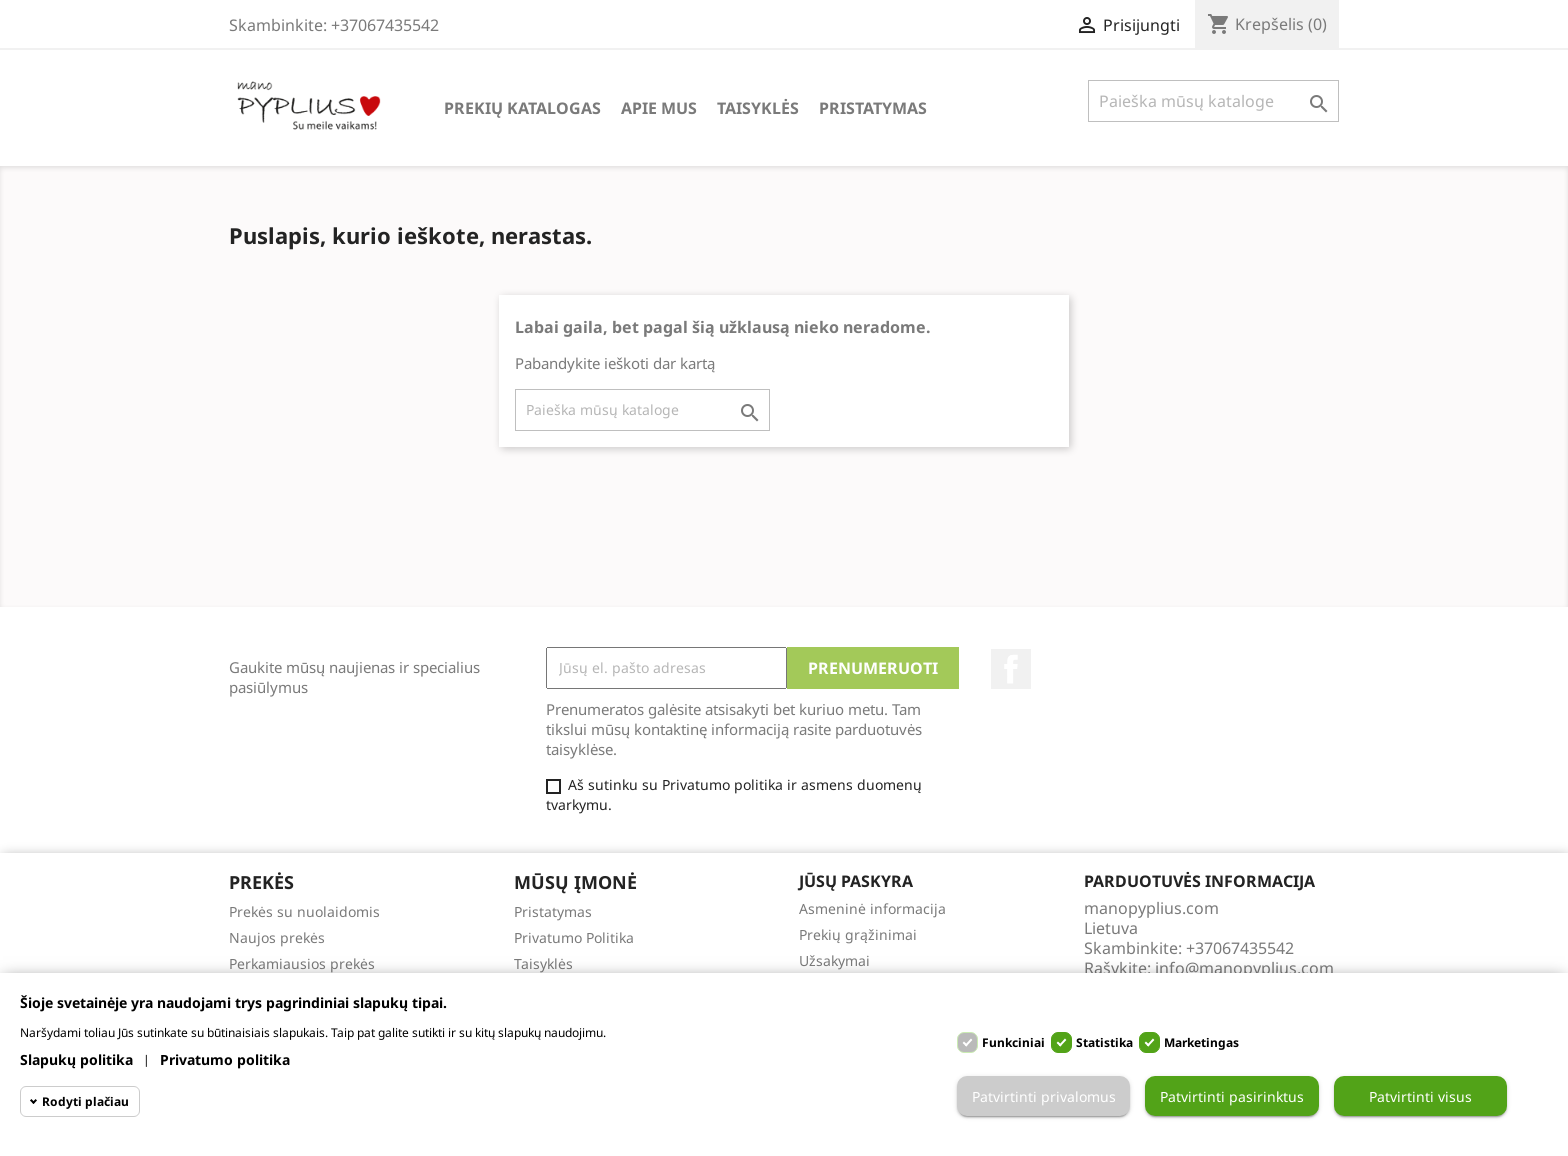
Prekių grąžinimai (858, 934)
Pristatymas (873, 108)
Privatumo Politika (574, 937)
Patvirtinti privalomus (1044, 1096)
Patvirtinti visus (1420, 1096)
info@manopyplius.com (1244, 968)
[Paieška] (1213, 101)
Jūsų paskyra (856, 881)
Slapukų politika (76, 1059)
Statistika (1104, 1042)
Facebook (1011, 669)
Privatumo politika (225, 1059)
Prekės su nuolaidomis (304, 911)
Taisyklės (758, 108)
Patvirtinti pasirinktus (1232, 1096)
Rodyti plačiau (85, 1101)
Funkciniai (1013, 1042)
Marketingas (1201, 1042)
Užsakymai (834, 960)
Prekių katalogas (522, 108)
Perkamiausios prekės (302, 963)
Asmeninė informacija (872, 908)
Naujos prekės (277, 937)
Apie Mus (659, 108)
